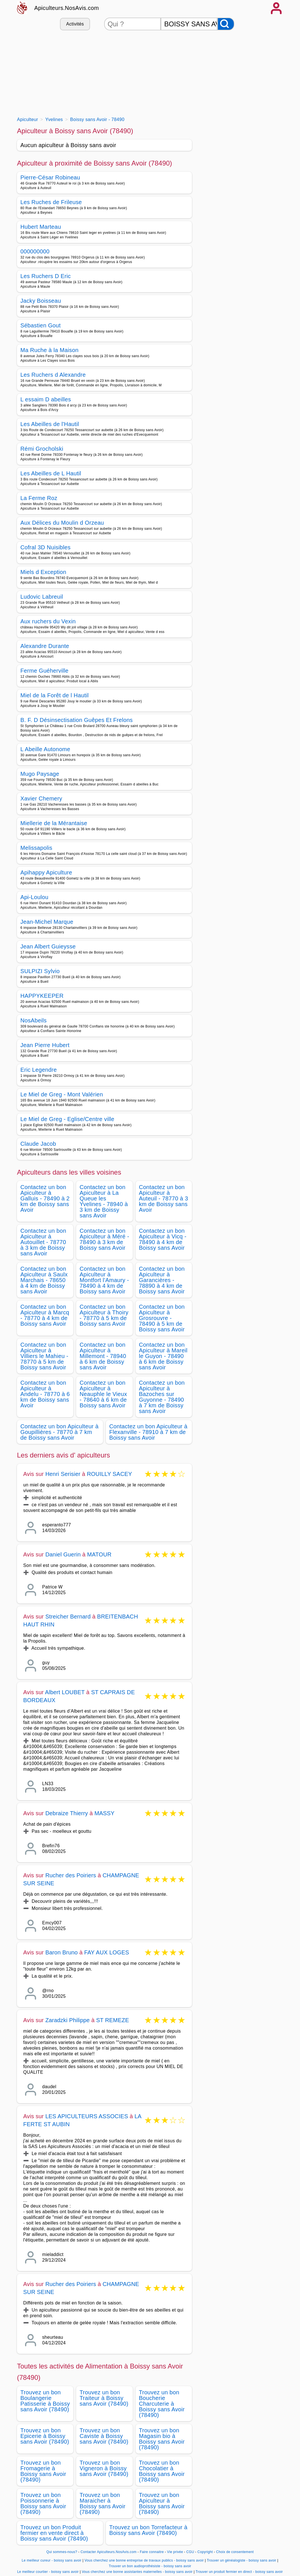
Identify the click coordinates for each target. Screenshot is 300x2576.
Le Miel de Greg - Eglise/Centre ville (67, 1119)
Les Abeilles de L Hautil (50, 473)
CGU (190, 2552)
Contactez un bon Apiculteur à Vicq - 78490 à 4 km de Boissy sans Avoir (163, 1239)
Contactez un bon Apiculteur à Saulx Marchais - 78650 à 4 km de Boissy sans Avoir (44, 1280)
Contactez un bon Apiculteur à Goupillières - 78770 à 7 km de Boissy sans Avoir (59, 1432)
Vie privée (175, 2552)
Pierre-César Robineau (50, 177)
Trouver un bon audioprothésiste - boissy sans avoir (150, 2566)
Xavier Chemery (41, 798)
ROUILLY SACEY (109, 1474)
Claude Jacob (38, 1143)
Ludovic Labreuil (41, 596)
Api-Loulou (34, 897)
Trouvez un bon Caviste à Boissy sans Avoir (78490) (104, 2436)
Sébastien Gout (40, 325)
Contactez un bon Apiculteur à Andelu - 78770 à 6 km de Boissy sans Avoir (45, 1394)
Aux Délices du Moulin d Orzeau (62, 522)
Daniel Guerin (63, 1554)
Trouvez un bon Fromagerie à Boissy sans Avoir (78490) (43, 2471)
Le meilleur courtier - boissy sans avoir (48, 2572)
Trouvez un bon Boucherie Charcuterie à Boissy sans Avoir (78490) (162, 2403)
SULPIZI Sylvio (40, 971)
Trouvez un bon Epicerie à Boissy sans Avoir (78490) (44, 2436)
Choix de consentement (235, 2552)
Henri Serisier (62, 1474)
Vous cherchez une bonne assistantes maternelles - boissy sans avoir (137, 2572)
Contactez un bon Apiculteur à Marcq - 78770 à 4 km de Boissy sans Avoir (44, 1315)
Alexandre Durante (44, 646)
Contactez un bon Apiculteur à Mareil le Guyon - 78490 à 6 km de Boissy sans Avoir (163, 1356)
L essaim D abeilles (45, 399)
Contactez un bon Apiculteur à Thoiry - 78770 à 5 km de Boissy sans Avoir (104, 1315)
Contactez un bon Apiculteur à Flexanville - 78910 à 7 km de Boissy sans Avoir (148, 1432)
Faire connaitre (152, 2552)
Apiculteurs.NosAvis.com (66, 8)
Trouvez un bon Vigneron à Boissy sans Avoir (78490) (104, 2468)
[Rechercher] (225, 24)
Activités (75, 24)
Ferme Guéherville (44, 670)
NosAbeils (33, 1020)
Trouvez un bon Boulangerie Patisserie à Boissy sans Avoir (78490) (45, 2400)
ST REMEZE (112, 2020)
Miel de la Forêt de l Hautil (54, 695)
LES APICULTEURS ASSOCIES (86, 2116)
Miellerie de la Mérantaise (53, 823)
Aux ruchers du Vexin (48, 621)
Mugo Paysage (39, 774)
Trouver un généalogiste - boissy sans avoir (241, 2560)
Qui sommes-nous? (61, 2552)
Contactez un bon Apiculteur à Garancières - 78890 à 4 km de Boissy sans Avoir (162, 1280)
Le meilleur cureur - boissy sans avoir (52, 2560)
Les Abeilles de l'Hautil (49, 424)
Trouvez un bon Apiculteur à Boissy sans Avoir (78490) (162, 2503)
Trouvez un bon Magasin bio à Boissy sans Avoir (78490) (162, 2438)
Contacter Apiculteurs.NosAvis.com (109, 2552)
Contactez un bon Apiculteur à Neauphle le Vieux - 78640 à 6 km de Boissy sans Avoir (103, 1394)
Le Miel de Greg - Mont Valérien (61, 1094)
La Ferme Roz (38, 498)
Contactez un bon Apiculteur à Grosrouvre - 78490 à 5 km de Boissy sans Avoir (162, 1318)
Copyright (206, 2552)
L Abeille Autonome (45, 749)
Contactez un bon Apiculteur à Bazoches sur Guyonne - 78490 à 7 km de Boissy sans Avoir (162, 1397)
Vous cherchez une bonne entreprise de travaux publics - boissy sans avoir (144, 2560)
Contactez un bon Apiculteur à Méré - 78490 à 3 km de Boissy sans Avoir (104, 1239)
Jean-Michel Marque (46, 922)
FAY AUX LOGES (106, 1952)
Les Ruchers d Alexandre (53, 374)
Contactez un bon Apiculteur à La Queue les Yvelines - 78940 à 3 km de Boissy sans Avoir (104, 1201)
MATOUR (99, 1554)
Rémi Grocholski (41, 448)
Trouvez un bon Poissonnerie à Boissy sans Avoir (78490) (43, 2503)
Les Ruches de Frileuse (51, 202)
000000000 (35, 251)
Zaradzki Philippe (67, 2020)
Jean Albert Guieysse (48, 946)
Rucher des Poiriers (70, 1875)
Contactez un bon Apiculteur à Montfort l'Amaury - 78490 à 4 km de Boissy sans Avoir (104, 1280)
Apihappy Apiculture (46, 872)
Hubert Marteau (40, 226)
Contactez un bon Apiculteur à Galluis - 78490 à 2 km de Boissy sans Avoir (45, 1198)
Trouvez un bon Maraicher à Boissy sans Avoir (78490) (102, 2503)
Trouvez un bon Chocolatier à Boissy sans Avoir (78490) (162, 2471)
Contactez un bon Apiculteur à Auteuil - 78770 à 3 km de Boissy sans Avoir (163, 1198)
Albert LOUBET (65, 1692)
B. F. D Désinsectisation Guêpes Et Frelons (76, 720)
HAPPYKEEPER (41, 995)
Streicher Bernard (68, 1616)
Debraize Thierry (66, 1813)
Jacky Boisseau (40, 300)
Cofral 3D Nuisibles (45, 547)
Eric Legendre (38, 1069)
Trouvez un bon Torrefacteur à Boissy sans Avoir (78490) (148, 2530)
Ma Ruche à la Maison (49, 350)
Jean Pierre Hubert (45, 1045)
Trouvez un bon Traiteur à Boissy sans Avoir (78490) (104, 2398)
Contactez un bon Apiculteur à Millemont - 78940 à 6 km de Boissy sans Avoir (103, 1356)
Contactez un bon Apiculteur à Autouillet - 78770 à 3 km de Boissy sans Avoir (43, 1242)
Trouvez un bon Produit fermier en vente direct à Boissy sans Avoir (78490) (54, 2533)
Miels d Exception (43, 572)
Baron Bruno (61, 1952)
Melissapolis (36, 848)
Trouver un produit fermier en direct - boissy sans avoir (239, 2572)
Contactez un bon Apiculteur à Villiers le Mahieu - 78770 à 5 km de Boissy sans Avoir (44, 1356)
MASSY (105, 1813)
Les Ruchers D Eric (45, 276)
